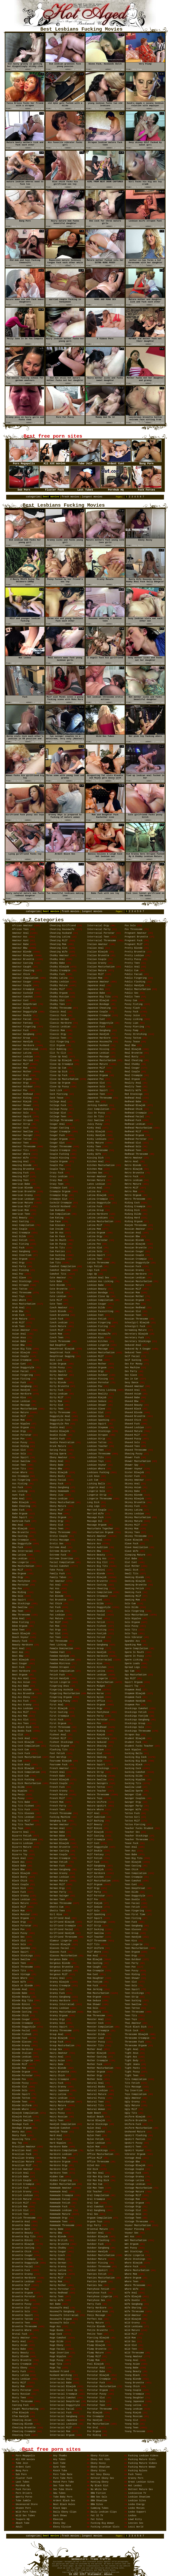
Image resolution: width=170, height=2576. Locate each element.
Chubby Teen (57, 1004)
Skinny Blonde (133, 1495)
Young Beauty (133, 2371)
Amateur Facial (21, 1019)
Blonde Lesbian (21, 2056)
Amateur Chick (21, 974)
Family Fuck (57, 1573)
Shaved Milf (132, 1435)
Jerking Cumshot (97, 1105)
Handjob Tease (58, 2131)
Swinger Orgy (133, 1802)
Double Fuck (57, 1438)
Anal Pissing (20, 1270)
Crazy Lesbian (58, 1176)
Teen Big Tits (133, 1858)
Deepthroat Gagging (62, 1356)
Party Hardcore (96, 2307)
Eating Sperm (58, 1453)
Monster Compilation (100, 2027)
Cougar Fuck (57, 1135)
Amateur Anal (20, 933)
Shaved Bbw (131, 1401)
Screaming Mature (136, 1330)
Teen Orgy (131, 1955)
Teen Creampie (133, 1877)
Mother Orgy (94, 2075)
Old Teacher (94, 2191)
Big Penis (18, 1794)
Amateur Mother (21, 1071)
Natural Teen (95, 2101)
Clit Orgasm (57, 1045)
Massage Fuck (95, 1517)
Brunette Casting (23, 2248)
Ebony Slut (56, 1525)
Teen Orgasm (132, 1952)
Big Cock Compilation (26, 1746)
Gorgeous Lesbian (61, 1970)
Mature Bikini (96, 1570)
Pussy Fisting (133, 1004)
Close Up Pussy (59, 1086)
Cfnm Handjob (20, 2416)
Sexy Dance (131, 1382)
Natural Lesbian (97, 2090)
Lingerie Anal (96, 1487)
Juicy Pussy (94, 1124)
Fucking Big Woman (102, 2523)
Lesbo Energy (136, 2504)
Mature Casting (96, 1585)
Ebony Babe (56, 1465)
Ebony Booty (57, 1476)
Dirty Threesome (60, 1412)
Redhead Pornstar (136, 1139)
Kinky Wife (94, 1154)
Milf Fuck (93, 1862)
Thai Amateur (133, 2023)
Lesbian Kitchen (97, 1341)
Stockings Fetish (136, 1712)
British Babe (20, 2176)
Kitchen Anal (95, 1161)
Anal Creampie (21, 1232)
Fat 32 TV (97, 2515)
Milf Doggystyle (97, 1847)
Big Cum (17, 1761)
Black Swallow (21, 1959)
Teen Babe (131, 1854)
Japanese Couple (97, 1011)
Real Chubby (132, 1064)
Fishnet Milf (58, 1738)
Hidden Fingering (61, 2180)
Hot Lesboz (135, 2485)
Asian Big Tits (21, 1349)
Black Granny (20, 1895)
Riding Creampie (135, 1206)
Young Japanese (134, 2401)
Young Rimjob (133, 2412)
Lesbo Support (137, 2512)
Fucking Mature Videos (142, 2463)
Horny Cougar (58, 2251)
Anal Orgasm (19, 1259)
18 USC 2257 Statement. (86, 2574)
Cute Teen (56, 1304)
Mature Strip (95, 1772)
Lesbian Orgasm (96, 1367)
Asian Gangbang (21, 1386)
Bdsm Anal (18, 1618)
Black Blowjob (21, 1873)
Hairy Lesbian (58, 2098)
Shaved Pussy (133, 1438)
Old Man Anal (95, 2173)
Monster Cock (95, 2023)
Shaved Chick (133, 1420)
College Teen (58, 1116)
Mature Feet (94, 1618)
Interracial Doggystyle (65, 2405)
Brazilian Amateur (24, 2146)
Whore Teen (131, 2281)
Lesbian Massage (97, 1349)
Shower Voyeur (133, 1468)
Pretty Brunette (135, 951)
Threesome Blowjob (136, 2034)
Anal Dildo (19, 1236)
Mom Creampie (95, 1970)
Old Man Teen (95, 2188)
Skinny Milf (132, 1525)
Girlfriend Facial (61, 1929)
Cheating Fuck (21, 2435)
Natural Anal (95, 2083)
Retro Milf (131, 1187)
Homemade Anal (58, 2191)
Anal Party (19, 1266)
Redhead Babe (133, 1101)
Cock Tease (56, 1098)
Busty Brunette (21, 2360)
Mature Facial (96, 1614)
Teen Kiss (131, 1940)
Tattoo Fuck (132, 1813)
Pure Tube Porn (62, 2478)
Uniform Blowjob (135, 2116)
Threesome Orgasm (136, 2045)
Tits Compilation (136, 2079)
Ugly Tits (131, 2113)
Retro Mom (131, 1191)
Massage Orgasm (96, 1525)
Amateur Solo (20, 1113)
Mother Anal (94, 2049)
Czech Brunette (59, 1315)
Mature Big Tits (97, 1566)
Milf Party (94, 1892)
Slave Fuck (131, 1543)
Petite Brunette (97, 2330)
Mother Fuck (94, 2064)
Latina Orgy (94, 1236)
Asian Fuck (19, 1382)
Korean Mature (96, 1180)
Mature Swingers (97, 1783)
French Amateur (59, 1768)
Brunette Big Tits (24, 2236)
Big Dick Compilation (26, 1772)
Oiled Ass (93, 2165)
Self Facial (132, 1356)
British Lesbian (22, 2195)
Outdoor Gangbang (98, 2248)
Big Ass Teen (20, 1723)
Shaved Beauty (133, 1405)
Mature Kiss (94, 1663)
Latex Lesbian (96, 1184)
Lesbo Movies (136, 2508)
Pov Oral (92, 2427)
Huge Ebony (56, 2345)
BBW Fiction (98, 2493)
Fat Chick (56, 1603)
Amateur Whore (21, 1154)
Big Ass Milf (20, 1712)
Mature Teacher (96, 1791)
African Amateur (22, 925)
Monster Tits (95, 2045)
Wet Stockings (133, 2251)
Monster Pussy (96, 2042)
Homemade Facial (60, 2199)
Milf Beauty (94, 1824)
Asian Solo (19, 1453)
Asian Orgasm (20, 1427)
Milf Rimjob (94, 1903)
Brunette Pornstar (24, 2296)
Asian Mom (18, 1420)
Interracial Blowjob (63, 2386)
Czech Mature (58, 1326)
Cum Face (55, 1221)
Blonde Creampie (22, 2023)
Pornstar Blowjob (98, 2375)
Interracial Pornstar (101, 933)
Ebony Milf (56, 1510)
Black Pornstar (21, 1925)
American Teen (21, 1214)
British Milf (20, 2203)
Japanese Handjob (98, 1034)
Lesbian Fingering (99, 1322)
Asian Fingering (22, 1375)
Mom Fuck (92, 1985)
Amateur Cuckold (22, 993)
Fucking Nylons (137, 2470)
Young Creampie (134, 2394)
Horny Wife (56, 2300)
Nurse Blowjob (96, 2120)
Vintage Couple (134, 2169)
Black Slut (19, 1940)
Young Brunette (134, 2382)
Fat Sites (97, 2519)
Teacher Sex (132, 1832)
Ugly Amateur (133, 2098)
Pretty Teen (132, 963)
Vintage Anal (133, 2158)
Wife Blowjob (133, 2296)
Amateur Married (22, 1060)
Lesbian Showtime (139, 2497)
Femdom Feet (57, 1652)
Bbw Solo (17, 1596)
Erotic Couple (58, 1536)
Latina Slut (94, 1247)
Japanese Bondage (98, 1004)
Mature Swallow (96, 1779)
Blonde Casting (21, 2012)
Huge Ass (55, 2326)
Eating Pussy (58, 1450)
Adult (19, 2527)
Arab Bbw (17, 1311)
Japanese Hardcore (99, 1038)
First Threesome (60, 1727)
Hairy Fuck (56, 2083)
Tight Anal (131, 2049)
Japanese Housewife (99, 1041)
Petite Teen (94, 2334)
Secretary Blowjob (136, 1334)
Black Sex (18, 1937)
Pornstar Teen (96, 2405)
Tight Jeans (132, 2064)
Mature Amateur (96, 1536)
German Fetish (58, 1862)
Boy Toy (17, 2143)
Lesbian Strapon (97, 1435)
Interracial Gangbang (63, 2416)
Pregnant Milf (133, 944)
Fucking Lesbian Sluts (105, 2527)
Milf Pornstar (96, 1895)
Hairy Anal (56, 2056)
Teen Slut (131, 1982)
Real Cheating (133, 1060)
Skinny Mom (131, 1528)
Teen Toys (131, 2019)
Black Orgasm (20, 1918)
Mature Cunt (94, 1599)
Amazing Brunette (23, 1169)
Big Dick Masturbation (26, 1783)
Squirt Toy (131, 1686)
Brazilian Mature (23, 2161)
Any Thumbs (60, 2455)
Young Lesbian (133, 2409)
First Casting (58, 1712)
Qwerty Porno (24, 2497)
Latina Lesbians (97, 1217)
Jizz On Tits (95, 1116)
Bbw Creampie (20, 1540)
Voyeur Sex (131, 2233)
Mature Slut (94, 1753)
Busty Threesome (22, 2401)
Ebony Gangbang (59, 1487)
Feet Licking (58, 1644)
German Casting (59, 1850)
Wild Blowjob (133, 2319)
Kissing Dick (95, 1157)
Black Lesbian (21, 1899)
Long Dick (93, 1502)
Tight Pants (132, 2068)
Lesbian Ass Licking (100, 1281)
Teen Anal (131, 1847)
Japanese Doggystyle (100, 1023)
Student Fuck (133, 1742)
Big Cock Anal (21, 1738)
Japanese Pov (95, 1079)
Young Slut (131, 2420)
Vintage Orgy (133, 2206)
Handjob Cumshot (60, 2128)
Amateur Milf (20, 1064)
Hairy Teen (56, 2120)
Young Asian (132, 2364)
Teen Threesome (134, 2012)
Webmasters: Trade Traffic (91, 2559)
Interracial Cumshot (63, 2397)
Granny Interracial (62, 2004)
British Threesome (24, 2218)
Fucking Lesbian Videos (143, 2455)
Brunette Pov (20, 2300)
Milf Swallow (95, 1933)
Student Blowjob (135, 1738)
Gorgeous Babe (58, 1959)
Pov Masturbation (98, 2424)
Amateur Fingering (24, 1026)
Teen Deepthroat (135, 1888)
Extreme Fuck (58, 1555)
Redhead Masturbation (138, 1128)
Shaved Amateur (134, 1386)
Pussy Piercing (134, 1026)
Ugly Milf (131, 2109)
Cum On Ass (56, 1232)
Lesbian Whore (96, 1468)
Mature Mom (94, 1689)
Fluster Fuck (55, 488)
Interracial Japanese (63, 2420)
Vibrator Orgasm (135, 2154)
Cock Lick (56, 1090)
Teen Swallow (133, 2004)
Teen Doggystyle (135, 1895)
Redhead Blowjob (135, 1105)
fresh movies (70, 496)
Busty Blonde (20, 2356)
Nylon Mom (93, 2146)
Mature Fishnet (96, 1626)
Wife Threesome (134, 2311)
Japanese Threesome (99, 1098)
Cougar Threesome (61, 1146)
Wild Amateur (133, 2315)
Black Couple (20, 1884)
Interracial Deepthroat (65, 2401)
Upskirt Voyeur (134, 2150)
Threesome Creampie (137, 2038)
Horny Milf (56, 2277)
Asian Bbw (18, 1345)
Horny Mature (58, 2274)
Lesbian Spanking (98, 1420)
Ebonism (58, 2519)
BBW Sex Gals (99, 2497)
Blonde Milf (19, 2064)
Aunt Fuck (18, 1495)
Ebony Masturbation (62, 1502)
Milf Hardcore (96, 1873)
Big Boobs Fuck (21, 1731)
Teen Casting (133, 1865)
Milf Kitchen (95, 1877)
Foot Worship (58, 1757)
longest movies (92, 496)
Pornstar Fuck (96, 2382)
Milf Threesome (96, 1940)
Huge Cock (56, 2334)
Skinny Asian (133, 1487)
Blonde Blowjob (21, 2008)
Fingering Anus (59, 1686)
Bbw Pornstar (20, 1585)
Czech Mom (56, 1334)
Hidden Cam (56, 2176)
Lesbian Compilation (100, 1300)
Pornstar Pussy (96, 2394)
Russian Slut (133, 1311)
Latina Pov (94, 1244)
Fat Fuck (55, 1607)
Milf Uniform (95, 1948)
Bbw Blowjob (19, 1528)
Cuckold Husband (60, 1206)
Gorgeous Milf (58, 1974)
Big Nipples (19, 1791)
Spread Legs (132, 1667)
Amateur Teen (20, 1143)
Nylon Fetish (95, 2139)
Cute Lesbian (58, 1296)
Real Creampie (133, 1075)
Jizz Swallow (95, 1120)
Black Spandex (21, 1948)
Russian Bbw (132, 1236)
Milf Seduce (94, 1907)
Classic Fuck (58, 1015)
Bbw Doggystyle (21, 1543)
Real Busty (131, 1056)
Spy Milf (130, 1678)
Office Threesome (98, 2161)
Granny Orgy (57, 2019)
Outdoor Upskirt (97, 2270)
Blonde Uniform (21, 2105)
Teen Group (131, 1933)
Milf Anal (93, 1813)
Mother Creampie (97, 2060)
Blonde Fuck (19, 2038)
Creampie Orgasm (60, 1191)
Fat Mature (56, 1618)
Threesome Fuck (134, 2042)
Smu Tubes (59, 2493)
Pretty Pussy (133, 959)
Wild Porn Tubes (26, 2512)
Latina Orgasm (96, 1232)
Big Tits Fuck (21, 1809)
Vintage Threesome (136, 2221)
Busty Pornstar (21, 2390)
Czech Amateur (58, 1307)
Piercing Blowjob (98, 2337)
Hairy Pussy (57, 2113)
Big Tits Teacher (23, 1824)
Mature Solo (94, 1761)
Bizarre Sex (19, 1850)
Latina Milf (94, 1225)
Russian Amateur (135, 1229)
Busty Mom (18, 2386)
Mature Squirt (96, 1764)
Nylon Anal (94, 2128)
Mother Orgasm (96, 2071)
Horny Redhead (58, 2292)
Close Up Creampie (61, 1064)
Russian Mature (134, 1285)
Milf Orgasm (94, 1884)
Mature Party (95, 1716)
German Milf (57, 1884)
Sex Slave (131, 1375)
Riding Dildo (133, 1214)
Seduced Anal (133, 1345)
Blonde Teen (19, 2101)
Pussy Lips (131, 1023)
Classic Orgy (58, 1034)
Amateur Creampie (23, 989)
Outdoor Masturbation (101, 2255)
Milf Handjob (95, 1869)
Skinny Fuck (132, 1506)
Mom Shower (94, 2004)
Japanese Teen (96, 1094)
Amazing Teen (20, 1180)
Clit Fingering (59, 1041)
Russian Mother (134, 1296)
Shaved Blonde (133, 1412)
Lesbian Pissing (97, 1378)
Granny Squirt (58, 2027)
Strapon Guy (132, 1734)
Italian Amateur (97, 944)
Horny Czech (57, 2255)
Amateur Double (21, 1015)
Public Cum (131, 970)
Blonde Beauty (21, 1997)
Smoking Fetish (134, 1588)
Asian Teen (19, 1465)
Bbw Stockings (21, 1603)
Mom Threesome (96, 2015)
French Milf (57, 1798)
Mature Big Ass (96, 1558)
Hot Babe (55, 2304)
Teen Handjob (133, 1937)
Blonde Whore (20, 2109)
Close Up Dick (58, 1071)
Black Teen (19, 1963)
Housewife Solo (59, 2322)
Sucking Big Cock (136, 1757)
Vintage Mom (132, 2199)
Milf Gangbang (96, 1865)
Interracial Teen (98, 936)
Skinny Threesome (136, 1536)
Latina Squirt (96, 1255)
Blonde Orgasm (21, 2071)
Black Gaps (60, 2508)
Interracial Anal (61, 2379)
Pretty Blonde (133, 948)
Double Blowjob (59, 1431)
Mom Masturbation (98, 1993)
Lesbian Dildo (96, 1307)
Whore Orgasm (133, 2277)
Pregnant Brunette (136, 936)
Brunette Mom (20, 2289)
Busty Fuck (19, 2371)
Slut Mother (132, 1566)
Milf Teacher (95, 1937)
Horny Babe (56, 2229)
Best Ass (17, 1652)
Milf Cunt (93, 1843)
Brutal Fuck (19, 2334)
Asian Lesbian (21, 1401)
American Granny (22, 1195)
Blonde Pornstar (22, 2075)
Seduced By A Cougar (138, 1349)
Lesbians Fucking (98, 1472)
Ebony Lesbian (58, 1498)
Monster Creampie (98, 2030)
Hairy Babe (56, 2064)
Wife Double (132, 2300)
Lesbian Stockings (99, 1431)
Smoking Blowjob (135, 1581)
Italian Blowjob (97, 951)
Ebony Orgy (56, 1521)
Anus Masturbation (24, 1304)
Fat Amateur (57, 1581)
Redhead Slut (133, 1143)
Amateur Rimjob (21, 1101)
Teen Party (131, 1963)
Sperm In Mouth (134, 1652)
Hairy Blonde (58, 2068)
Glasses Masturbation (63, 1955)
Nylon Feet (94, 2135)
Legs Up (92, 1274)
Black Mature (20, 1903)
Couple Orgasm (58, 1161)
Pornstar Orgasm (97, 2390)
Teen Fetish (132, 1907)
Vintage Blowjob (135, 2165)
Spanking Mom (133, 1644)
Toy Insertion (133, 2090)
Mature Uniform (96, 1802)
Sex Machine (132, 1367)
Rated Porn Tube (63, 2482)
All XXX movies (55, 462)
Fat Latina (56, 1611)
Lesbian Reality (97, 1393)
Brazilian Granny (23, 2158)
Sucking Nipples (135, 1779)
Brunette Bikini (22, 2240)
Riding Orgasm (133, 1221)
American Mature (22, 1202)
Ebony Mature (58, 1506)
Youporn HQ (22, 2519)
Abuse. (109, 2574)
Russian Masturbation (138, 1281)
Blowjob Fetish (21, 2116)
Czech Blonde (58, 1311)
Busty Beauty (20, 2352)
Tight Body (131, 2060)
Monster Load (95, 2038)
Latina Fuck (94, 1206)
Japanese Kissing (98, 1049)
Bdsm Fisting (20, 1622)
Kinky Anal (94, 1128)
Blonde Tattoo (21, 2098)
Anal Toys (18, 1296)
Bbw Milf (17, 1570)
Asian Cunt (19, 1364)
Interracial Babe (61, 2382)
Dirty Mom (56, 1401)
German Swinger (59, 1895)
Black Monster (21, 1914)
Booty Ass (18, 2131)
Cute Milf (56, 1300)
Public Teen (132, 996)
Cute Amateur (58, 1277)
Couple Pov (56, 1165)
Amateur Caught (21, 966)
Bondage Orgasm (21, 2128)
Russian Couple (134, 1255)
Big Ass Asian (21, 1682)
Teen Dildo (131, 1892)
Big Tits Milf (21, 1821)
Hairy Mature (58, 2105)
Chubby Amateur (59, 955)
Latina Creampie (97, 1199)
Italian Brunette (98, 955)
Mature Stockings (98, 1768)
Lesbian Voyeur (96, 1465)
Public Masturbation (138, 989)
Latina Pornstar (97, 1240)
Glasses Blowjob (60, 1944)
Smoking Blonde (134, 1577)
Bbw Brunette (20, 1532)
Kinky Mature (95, 1143)
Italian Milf (95, 974)
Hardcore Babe (58, 2146)
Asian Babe (19, 1341)
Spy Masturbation (136, 1674)
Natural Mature (96, 2094)
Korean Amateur (96, 1176)
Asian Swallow (21, 1461)
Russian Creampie (136, 1259)
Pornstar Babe (96, 2371)
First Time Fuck (60, 1731)
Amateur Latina (21, 1053)
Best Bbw (17, 1656)
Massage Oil (94, 1521)
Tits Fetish (132, 2083)
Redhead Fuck (133, 1120)
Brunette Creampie (24, 2259)
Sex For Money (133, 1364)
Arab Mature (19, 1319)
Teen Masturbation (136, 1948)
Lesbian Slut (95, 1412)
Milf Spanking (96, 1914)
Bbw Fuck (17, 1547)
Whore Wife (131, 2289)
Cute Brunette (58, 1289)
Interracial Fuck (61, 2412)
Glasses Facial (59, 1948)
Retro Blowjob (133, 1169)
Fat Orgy (55, 1629)
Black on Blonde (22, 1985)
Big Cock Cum (20, 1749)
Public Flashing (135, 981)
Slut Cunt (131, 1562)
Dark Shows (60, 2515)
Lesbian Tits (95, 1457)
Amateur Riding (21, 1098)
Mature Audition (97, 1547)
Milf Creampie (96, 1839)
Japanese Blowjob (98, 1000)
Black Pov (18, 1929)
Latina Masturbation (100, 1221)
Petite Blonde (96, 2326)
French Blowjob (59, 1779)
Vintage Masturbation (138, 2188)
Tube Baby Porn (62, 2497)
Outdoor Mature (96, 2259)
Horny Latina (58, 2270)
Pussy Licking (133, 1019)
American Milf (21, 1206)
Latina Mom (94, 1229)
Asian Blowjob (21, 1352)
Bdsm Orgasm (19, 1626)
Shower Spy (131, 1465)
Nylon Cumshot (96, 2131)
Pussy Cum (131, 1000)
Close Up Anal (58, 1056)
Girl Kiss (56, 1914)
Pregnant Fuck (133, 940)
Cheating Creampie (24, 2431)
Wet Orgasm (131, 2244)
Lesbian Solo (95, 1416)
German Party (58, 1892)
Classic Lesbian (60, 1026)
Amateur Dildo (21, 1008)
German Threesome (61, 1903)
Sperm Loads (132, 1663)
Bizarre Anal (20, 1832)
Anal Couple (19, 1229)
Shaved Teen (132, 1446)
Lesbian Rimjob (96, 1397)
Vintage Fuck (133, 2173)
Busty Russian (21, 2394)
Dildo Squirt (58, 1371)
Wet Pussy (131, 2248)
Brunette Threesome (24, 2326)
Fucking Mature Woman (141, 2467)
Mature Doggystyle (99, 1607)
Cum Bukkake (57, 1210)
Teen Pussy (131, 1970)
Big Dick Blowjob (23, 1768)
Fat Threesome (58, 1641)
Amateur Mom (19, 1068)
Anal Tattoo (19, 1289)
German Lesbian (59, 1877)
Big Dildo (18, 1787)
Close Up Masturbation (64, 1079)
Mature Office (96, 1701)
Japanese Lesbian (98, 1053)
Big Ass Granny (21, 1704)
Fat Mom (54, 1626)
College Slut (58, 1113)
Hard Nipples (58, 2143)
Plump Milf (94, 2356)
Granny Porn (135, 2478)
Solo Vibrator (133, 1637)
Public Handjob (134, 985)
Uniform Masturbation (138, 2128)
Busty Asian (19, 2345)
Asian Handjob (21, 1390)
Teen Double (132, 1899)
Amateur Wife (20, 1157)
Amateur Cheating (23, 970)
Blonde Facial (21, 2030)
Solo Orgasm (132, 1622)
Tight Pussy (132, 2071)
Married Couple (96, 1510)
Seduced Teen (133, 1352)
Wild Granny (132, 2322)
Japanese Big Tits (99, 996)
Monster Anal (95, 2019)
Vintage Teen (133, 2218)
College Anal (58, 1101)
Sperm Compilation (136, 1648)
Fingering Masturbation (65, 1693)
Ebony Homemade (59, 1491)
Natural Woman (96, 2109)
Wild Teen (131, 2349)
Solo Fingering (134, 1611)
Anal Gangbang (21, 1251)
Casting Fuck (20, 2405)
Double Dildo (58, 1435)
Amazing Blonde (21, 1165)
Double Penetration (62, 1442)
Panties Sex (94, 2285)
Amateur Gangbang (23, 1034)
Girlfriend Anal (60, 1918)
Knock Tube (60, 2470)
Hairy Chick (57, 2075)
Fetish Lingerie (60, 1682)
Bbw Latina (19, 1555)
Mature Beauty (96, 1555)
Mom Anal (92, 1955)
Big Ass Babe (20, 1686)
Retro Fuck (131, 1176)
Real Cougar (132, 1068)
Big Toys (17, 1828)
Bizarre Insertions (24, 1839)
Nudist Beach (95, 2116)
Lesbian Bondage (97, 1292)
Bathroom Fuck (21, 1521)
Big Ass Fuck (20, 1701)
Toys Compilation (136, 2094)
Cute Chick (56, 1292)
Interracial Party (99, 929)
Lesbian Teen (95, 1450)
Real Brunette (133, 1053)
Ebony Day (59, 2523)
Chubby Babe (57, 963)
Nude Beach (94, 2113)
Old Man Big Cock (98, 2176)
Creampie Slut (58, 1199)
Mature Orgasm (96, 1704)
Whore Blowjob (133, 2263)
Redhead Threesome (136, 1154)
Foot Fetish (57, 1753)
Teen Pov (130, 1967)
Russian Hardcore (136, 1274)
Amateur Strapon (22, 1120)
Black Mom (18, 1910)
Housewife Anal (59, 2307)
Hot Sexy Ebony (100, 2474)
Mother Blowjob (96, 2053)
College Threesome (61, 1120)
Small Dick (131, 1570)
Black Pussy (19, 1933)
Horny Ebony (57, 2259)
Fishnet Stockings (61, 1742)
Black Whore (19, 1978)
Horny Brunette (59, 2244)
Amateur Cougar (21, 981)
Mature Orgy (94, 1708)
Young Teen (131, 2427)
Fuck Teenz (135, 2474)
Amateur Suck (20, 1128)
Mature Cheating (97, 1588)
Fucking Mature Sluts (141, 2459)
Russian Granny (134, 1270)
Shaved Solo (132, 1442)
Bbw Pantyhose (21, 1581)
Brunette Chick (21, 2251)
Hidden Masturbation (63, 2184)
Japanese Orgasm (97, 1075)
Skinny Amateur (134, 1480)
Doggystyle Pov (59, 1423)
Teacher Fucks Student (139, 1828)
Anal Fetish (19, 1240)
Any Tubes (59, 2459)
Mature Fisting (96, 1629)
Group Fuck (56, 2042)
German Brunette (60, 1847)
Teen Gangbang (133, 1925)
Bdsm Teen (18, 1629)
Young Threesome (135, 2431)
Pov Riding (94, 2435)
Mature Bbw (94, 1551)
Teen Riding (132, 1974)
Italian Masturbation (101, 966)
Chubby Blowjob (59, 966)
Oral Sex (92, 2214)
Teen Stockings (134, 1993)
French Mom (56, 1802)
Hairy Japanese (59, 2090)
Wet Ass (129, 2236)
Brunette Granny (22, 2274)
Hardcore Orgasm (60, 2161)
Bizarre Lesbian (22, 1843)
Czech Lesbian (58, 1322)
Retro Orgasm (133, 1195)
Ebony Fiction (99, 2455)
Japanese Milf (96, 1068)
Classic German (59, 1019)
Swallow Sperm (133, 1791)
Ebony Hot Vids (100, 2459)
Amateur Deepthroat (24, 1004)
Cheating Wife (58, 951)
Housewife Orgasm (61, 2319)
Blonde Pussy (20, 2083)
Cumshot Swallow (60, 1270)
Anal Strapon (20, 1285)
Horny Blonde (58, 2236)
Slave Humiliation (136, 1547)
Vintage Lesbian (135, 2184)
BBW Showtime (99, 2500)
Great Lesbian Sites (141, 2482)
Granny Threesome (61, 2030)
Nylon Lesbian (96, 2143)
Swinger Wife (133, 1809)
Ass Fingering (21, 1480)
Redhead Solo (133, 1146)
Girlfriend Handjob (62, 1933)
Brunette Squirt (22, 2315)
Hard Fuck (56, 2139)
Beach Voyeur (20, 1637)
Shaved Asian (133, 1393)
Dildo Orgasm (58, 1364)
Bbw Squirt (19, 1599)
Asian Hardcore (21, 1393)
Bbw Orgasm (19, 1573)
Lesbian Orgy (95, 1371)
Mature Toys (94, 1798)
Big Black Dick (21, 1727)
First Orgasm (58, 1723)
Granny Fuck (57, 1993)
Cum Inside (56, 1229)
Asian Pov (18, 1438)
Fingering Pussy (60, 1701)
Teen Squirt (132, 1989)
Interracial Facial (62, 2409)
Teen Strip (131, 1997)
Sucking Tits (133, 1783)
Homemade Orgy (58, 2218)
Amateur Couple (21, 985)
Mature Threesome (98, 1794)
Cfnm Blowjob (20, 2412)
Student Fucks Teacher (139, 1746)
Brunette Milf (21, 2285)
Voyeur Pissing (134, 2229)
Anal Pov (17, 1274)
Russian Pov (132, 1304)
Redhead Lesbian (135, 1124)
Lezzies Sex (135, 2523)
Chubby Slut (57, 1000)
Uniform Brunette (136, 2120)
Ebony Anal (56, 1461)
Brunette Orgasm (22, 2292)
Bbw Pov (17, 1588)
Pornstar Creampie (99, 2379)
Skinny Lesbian (134, 1513)
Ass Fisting (19, 1483)
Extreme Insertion (61, 1558)
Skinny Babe (132, 1491)
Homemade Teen (58, 2221)
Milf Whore (94, 1952)
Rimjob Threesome (136, 1225)
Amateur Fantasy (22, 1023)
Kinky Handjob (96, 1135)
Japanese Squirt (97, 1090)
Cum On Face (57, 1236)
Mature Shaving (96, 1746)
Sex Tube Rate (62, 2485)
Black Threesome (22, 1967)
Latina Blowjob (96, 1195)
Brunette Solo (21, 2311)
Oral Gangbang (96, 2210)
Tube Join (85, 462)
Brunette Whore (21, 2330)
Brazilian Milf (21, 2165)
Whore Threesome (135, 2285)
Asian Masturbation (24, 1408)
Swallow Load (133, 1787)
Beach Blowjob (21, 1633)
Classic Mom (57, 1030)
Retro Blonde (133, 1165)
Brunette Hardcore (24, 2277)
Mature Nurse (95, 1693)
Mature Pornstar (97, 1719)
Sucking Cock (133, 1768)
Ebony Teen (56, 1528)
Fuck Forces (147, 488)
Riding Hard (132, 1217)
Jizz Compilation (98, 1109)
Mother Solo (94, 2079)
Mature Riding (96, 1731)
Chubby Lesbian (59, 981)
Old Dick (92, 2169)
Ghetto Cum (56, 1907)
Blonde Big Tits (22, 2000)
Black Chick (19, 1880)
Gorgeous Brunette (61, 1967)
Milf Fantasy (95, 1854)
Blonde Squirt (21, 2094)
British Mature (21, 2199)
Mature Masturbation (100, 1682)
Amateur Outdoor (22, 1086)
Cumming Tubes (99, 2508)
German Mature (58, 1880)
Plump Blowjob (96, 2345)
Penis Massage (96, 2315)
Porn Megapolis (24, 462)
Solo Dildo (131, 1607)
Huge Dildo (56, 2341)
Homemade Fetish (60, 2203)
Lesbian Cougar (96, 1304)
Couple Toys (57, 1169)
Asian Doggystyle (23, 1367)
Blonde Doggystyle (24, 2027)
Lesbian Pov (94, 1386)
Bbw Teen (17, 1611)
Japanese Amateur (98, 981)
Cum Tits (55, 1262)
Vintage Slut (133, 2210)
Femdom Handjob (59, 1656)
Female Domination (61, 1648)
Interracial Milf (61, 2427)
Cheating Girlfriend (63, 925)
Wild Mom (130, 2337)
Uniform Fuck (133, 2124)
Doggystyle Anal (60, 1416)
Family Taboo (58, 1577)
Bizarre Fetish (21, 1835)
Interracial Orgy (98, 925)
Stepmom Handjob (135, 1701)
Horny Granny (58, 2266)
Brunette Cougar (22, 2255)
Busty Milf (19, 2382)
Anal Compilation (23, 1225)
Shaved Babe (132, 1397)
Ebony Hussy (98, 2463)
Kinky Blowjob (96, 1131)
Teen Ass (130, 1850)
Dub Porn (24, 488)
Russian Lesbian (135, 1277)
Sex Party (131, 1371)
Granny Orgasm (58, 2015)
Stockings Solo (134, 1727)
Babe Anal (18, 1498)
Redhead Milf (133, 1131)
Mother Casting (96, 2056)
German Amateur (59, 1824)
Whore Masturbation (137, 2270)
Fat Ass (54, 1588)
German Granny (58, 1873)
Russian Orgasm (134, 1300)
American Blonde (22, 1187)
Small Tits (131, 1573)
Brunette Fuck (21, 2270)
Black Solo (19, 1944)
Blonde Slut (19, 2086)
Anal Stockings (21, 1281)
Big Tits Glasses (23, 1813)
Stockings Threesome (138, 1731)
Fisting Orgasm (59, 1746)
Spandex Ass (132, 1641)
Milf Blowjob (95, 1832)
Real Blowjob (133, 1049)
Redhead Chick (133, 1109)
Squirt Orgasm (133, 1682)
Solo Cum (130, 1603)
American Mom (20, 1210)
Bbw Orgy (17, 1577)
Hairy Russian (58, 2116)
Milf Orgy (93, 1888)
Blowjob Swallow (22, 2120)
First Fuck (56, 1719)
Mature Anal (94, 1540)
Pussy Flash (132, 1008)
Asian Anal (19, 1334)
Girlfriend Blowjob (62, 1922)
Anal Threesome (21, 1292)
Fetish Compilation (62, 1671)
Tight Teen (131, 2075)
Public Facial (133, 974)
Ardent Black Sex (64, 2500)
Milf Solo (93, 1910)
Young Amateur (133, 2356)
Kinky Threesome (97, 1150)
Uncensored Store (26, 2504)
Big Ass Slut (20, 1719)
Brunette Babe (21, 2225)
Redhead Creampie (136, 1113)
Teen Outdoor (133, 1959)
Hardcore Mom (58, 2158)
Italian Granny (96, 963)
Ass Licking (19, 1491)
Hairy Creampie (59, 2079)
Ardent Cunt (116, 462)
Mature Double (96, 1611)
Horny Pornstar (59, 2289)
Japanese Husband (98, 1045)
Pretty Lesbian (134, 955)
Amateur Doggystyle (24, 1011)
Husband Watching (61, 2375)
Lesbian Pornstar (98, 1382)
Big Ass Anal (20, 1678)
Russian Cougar (134, 1251)
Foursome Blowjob (61, 1761)
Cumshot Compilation (63, 1266)
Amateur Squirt (21, 1116)
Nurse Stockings (97, 2124)
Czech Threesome (60, 1341)
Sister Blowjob (134, 1472)
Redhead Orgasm (134, 1135)
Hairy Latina (58, 2094)
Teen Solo (131, 1985)
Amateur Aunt (20, 940)
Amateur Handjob (22, 1041)
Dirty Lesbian (58, 1393)
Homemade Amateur (61, 2188)
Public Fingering (136, 978)
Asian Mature (20, 1412)
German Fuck (57, 1865)
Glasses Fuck (58, 1952)
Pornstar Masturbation (101, 2386)
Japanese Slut (96, 1083)
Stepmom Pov (132, 1704)
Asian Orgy (19, 1431)
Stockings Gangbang (137, 1719)
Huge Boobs (56, 2330)
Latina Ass (94, 1191)
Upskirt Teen (133, 2146)
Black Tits (19, 1970)
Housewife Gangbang (62, 2311)
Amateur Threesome (24, 1146)
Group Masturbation (62, 2045)
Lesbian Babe (95, 1285)
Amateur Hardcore (23, 1045)
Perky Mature (95, 2322)
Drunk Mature (58, 1446)
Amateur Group (21, 1038)
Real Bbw (130, 1045)
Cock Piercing (58, 1094)
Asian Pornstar (21, 1435)
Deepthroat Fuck (60, 1352)
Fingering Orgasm (61, 1697)
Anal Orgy (18, 1262)
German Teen (57, 1899)
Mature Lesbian (96, 1674)
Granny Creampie (60, 1985)
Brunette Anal (21, 2221)
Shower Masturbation (138, 1461)
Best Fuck (18, 1667)
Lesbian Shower (96, 1405)
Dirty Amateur (58, 1375)
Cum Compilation (60, 1214)
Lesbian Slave (96, 1408)
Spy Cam (129, 1671)
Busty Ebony (19, 2367)
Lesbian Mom (94, 1360)
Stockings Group (135, 1723)
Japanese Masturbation (101, 1060)
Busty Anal (19, 2341)
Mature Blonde (96, 1573)
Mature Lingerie (97, 1678)
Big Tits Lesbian (23, 1817)
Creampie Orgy (58, 1195)
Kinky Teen (94, 1146)
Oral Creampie (96, 2199)
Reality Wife (133, 1090)
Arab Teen (18, 1326)
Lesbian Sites (137, 2500)
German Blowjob (59, 1843)
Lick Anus (93, 1476)
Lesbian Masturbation (101, 1352)
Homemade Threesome (62, 2225)
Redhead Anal (133, 1098)
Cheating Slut (58, 948)
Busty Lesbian (21, 2379)
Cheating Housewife (62, 929)
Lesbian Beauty (96, 1289)
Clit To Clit (58, 1053)
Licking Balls (96, 1483)
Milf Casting (95, 1835)
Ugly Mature (132, 2105)
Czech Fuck (56, 1319)
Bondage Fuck (20, 2124)
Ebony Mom (56, 1513)
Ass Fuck (17, 1487)
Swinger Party (133, 1806)
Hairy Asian (57, 2060)
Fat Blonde (56, 1596)
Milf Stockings (96, 1922)
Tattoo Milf (132, 1821)
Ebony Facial (58, 1480)
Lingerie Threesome (99, 1498)
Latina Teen (94, 1259)
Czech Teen (56, 1337)
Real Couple (132, 1071)
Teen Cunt (131, 1884)
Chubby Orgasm (58, 993)
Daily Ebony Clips (64, 2512)
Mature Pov (94, 1723)
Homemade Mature (60, 2214)
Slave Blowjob (133, 1540)
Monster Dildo (96, 2034)
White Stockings (135, 2259)
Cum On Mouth (58, 1240)
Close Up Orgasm (60, 1083)
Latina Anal (94, 1187)
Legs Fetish (94, 1266)
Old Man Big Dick (98, 2180)
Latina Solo (94, 1251)
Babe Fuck (18, 1510)
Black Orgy (19, 1922)
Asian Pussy (19, 1442)
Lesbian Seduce (96, 1401)
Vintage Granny (134, 2176)
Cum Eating (56, 1217)
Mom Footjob (94, 1982)
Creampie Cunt (58, 1187)
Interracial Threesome (101, 940)
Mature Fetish (96, 1622)
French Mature (58, 1794)
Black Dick (19, 1888)
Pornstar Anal (96, 2367)
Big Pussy (18, 1798)
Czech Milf (56, 1330)
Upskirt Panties (135, 2139)
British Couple (21, 2180)
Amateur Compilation (25, 978)
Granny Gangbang (60, 1997)
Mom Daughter (95, 1978)
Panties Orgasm (96, 2281)
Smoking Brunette (136, 1585)
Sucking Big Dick (136, 1761)
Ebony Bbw (56, 1468)
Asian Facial (20, 1371)
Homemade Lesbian (61, 2210)
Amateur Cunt (20, 1000)
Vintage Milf (133, 2195)
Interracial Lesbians (63, 2424)
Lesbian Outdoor (97, 1375)
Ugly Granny (132, 2101)
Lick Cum (92, 1480)
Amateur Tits (20, 1150)
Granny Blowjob (59, 1982)
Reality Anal (133, 1083)
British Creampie (23, 2184)
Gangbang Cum (58, 1821)
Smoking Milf (133, 1596)
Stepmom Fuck (133, 1697)
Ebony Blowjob (58, 1472)
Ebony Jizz (56, 1495)
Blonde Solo (19, 2090)
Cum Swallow (57, 1259)
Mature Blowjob (96, 1577)
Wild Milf (131, 2334)
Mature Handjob (96, 1652)
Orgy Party (94, 2225)
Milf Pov (92, 1899)
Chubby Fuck (57, 974)
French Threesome (61, 1813)
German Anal (57, 1828)
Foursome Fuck (58, 1764)
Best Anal (18, 1648)
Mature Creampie (97, 1596)
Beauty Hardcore (22, 1644)
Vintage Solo (133, 2214)
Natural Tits (95, 2105)
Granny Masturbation (63, 2012)
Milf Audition (96, 1817)
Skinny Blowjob (134, 1498)
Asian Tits (19, 1468)
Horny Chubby (58, 2248)
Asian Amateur (21, 1330)
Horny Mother (58, 2285)
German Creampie (60, 1858)
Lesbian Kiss (95, 1337)
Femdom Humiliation (62, 1659)
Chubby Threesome (61, 1008)
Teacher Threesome (136, 1839)
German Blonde (58, 1839)
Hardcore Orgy (58, 2165)
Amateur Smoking (22, 1109)
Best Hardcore (21, 1671)
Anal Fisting (20, 1244)
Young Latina (133, 2405)
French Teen (57, 1809)
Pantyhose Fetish (98, 2289)
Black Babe (19, 1865)
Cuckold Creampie (61, 1202)
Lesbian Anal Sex (98, 1277)
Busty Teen (19, 2397)
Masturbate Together (100, 1528)
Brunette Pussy (21, 2304)
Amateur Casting (22, 963)
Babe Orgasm (19, 1513)
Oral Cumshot (95, 2206)
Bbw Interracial (22, 1551)
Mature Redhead (96, 1727)
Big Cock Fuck (21, 1753)
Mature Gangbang (97, 1644)
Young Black (132, 2375)
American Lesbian (23, 1199)
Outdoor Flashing (98, 2240)
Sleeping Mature (135, 1555)
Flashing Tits (58, 1749)
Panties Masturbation (101, 2277)
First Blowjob (58, 1708)
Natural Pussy (96, 2098)
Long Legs (93, 1506)
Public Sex (131, 993)
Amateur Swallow (22, 1131)
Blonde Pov (19, 2079)
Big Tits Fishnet (23, 1806)
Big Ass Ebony (21, 1697)
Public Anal (132, 966)
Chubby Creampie (60, 970)
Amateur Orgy (20, 1083)
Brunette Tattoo (22, 2319)
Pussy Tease (132, 1041)
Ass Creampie (20, 1476)
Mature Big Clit (97, 1562)
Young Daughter (134, 2397)
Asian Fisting (21, 1378)
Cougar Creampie (60, 1131)
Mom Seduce (94, 2000)
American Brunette (24, 1191)
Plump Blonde (95, 2341)
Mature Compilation (99, 1592)
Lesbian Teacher (97, 1446)
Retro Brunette (134, 1172)
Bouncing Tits (21, 2139)
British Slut (20, 2210)
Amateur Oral (20, 1075)
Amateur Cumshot (22, 996)
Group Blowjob (58, 2038)
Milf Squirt (94, 1918)
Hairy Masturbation (62, 2101)
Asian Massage (21, 1405)
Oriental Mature (97, 2229)
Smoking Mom (132, 1599)
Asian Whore (19, 1472)
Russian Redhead (135, 1307)
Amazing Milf (20, 1176)
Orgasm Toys (94, 2221)
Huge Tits (56, 2364)
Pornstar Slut (96, 2397)
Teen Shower (132, 1978)
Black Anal (19, 1858)
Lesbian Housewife (99, 1334)
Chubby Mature (58, 985)
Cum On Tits (57, 1247)
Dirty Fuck (56, 1390)
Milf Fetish (94, 1858)
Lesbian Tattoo (96, 1442)
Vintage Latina (134, 2180)
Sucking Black (133, 1764)
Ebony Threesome (60, 1532)
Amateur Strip (21, 1124)
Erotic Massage (59, 1540)
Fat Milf (55, 1622)
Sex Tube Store (62, 2489)
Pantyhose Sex (96, 2300)
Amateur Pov (19, 1090)
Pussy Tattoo (133, 1038)
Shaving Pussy (133, 1453)
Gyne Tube (59, 2467)
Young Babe (131, 2367)
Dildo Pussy (57, 1367)
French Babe (57, 1776)
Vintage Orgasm (134, 2203)
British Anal (20, 2173)
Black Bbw (18, 1869)
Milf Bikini (94, 1828)
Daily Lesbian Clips (104, 2512)
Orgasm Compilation (99, 2218)
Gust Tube (59, 2463)
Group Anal (56, 2034)
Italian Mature (96, 970)
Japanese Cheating (99, 1008)
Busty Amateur (21, 2337)
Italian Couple (96, 959)
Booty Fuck (19, 2135)
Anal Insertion (21, 1255)
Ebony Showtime (100, 2467)
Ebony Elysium (62, 2527)
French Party (58, 1806)
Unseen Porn (23, 2508)
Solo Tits (131, 1629)
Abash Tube (22, 2523)
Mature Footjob (96, 1633)
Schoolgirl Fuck (135, 1326)
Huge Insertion (59, 2352)
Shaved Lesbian (134, 1427)
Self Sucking (133, 1360)
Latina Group (95, 1210)
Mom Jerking (94, 1989)
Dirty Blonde (58, 1382)
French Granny (58, 1791)
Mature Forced (96, 1637)
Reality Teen (133, 1086)
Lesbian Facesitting (100, 1311)
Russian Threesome (136, 1319)
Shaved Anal (132, 1390)
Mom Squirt (94, 2012)
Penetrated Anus (97, 2311)
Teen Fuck (131, 1922)
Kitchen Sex (94, 1172)
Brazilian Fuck (21, 2154)
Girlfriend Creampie (63, 1925)
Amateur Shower (21, 1105)
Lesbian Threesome (99, 1453)
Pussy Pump (131, 1030)
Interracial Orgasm (62, 2435)
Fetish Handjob (59, 1678)
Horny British (58, 2240)
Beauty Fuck (19, 1641)
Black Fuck (19, 1892)
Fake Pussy (56, 1570)
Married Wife (95, 1513)
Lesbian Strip (96, 1438)
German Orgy (57, 1888)
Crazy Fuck (56, 1172)
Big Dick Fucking (23, 1779)
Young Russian (133, 2416)
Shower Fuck (132, 1457)
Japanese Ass (95, 989)
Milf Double (94, 1850)
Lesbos (132, 2515)
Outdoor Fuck (95, 2244)
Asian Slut (19, 1450)
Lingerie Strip (96, 1495)
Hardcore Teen (58, 2173)
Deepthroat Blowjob (62, 1349)
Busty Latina (20, 2375)
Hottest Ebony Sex (102, 2478)
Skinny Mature (133, 1521)
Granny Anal (57, 1978)
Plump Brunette (96, 2349)
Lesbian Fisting (97, 1326)
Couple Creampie (60, 1150)
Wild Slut (131, 2345)
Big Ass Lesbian (22, 1708)
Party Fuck (94, 2304)
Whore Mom (131, 2274)
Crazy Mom (56, 1180)
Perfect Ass (94, 2319)
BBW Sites (97, 2504)
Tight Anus (131, 2053)
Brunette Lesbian (23, 2281)
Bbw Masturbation (23, 1566)
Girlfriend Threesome (63, 1937)
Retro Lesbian (133, 1180)
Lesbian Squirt (96, 1423)
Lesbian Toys (95, 1461)
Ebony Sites (98, 2470)
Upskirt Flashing (136, 2135)
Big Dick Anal (21, 1764)
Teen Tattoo (132, 2008)
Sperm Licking (133, 1659)
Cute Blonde (57, 1285)
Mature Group (95, 1648)
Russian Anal (133, 1232)
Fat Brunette (58, 1599)
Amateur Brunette (23, 959)
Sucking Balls (133, 1753)
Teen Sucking (133, 2000)
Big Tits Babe (21, 1802)
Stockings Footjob (136, 1716)
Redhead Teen (133, 1150)
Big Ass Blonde (21, 1689)
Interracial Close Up (63, 2390)
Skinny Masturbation (138, 1517)
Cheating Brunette (24, 2427)
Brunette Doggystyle (25, 2263)
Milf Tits (93, 1944)
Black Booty (19, 1877)
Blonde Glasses (21, 2042)
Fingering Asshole (61, 1689)
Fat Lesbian (57, 1614)
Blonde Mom (19, 2068)
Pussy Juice (132, 1015)
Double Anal (57, 1427)
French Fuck (57, 1787)
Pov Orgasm (94, 2431)
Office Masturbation (100, 2154)
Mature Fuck (94, 1641)
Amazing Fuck (20, 1172)
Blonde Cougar (21, 2019)
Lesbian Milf (95, 1356)
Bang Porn (147, 462)
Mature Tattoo (96, 1787)
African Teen (20, 929)
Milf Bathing (95, 1821)
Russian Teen (133, 1315)
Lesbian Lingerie (98, 1345)
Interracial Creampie (63, 2394)
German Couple (58, 1854)
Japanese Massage (98, 1056)
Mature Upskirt (96, 1806)
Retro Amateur (133, 1157)
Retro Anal (131, 1161)
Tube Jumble (23, 2500)
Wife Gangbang (133, 2304)
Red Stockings (133, 1094)
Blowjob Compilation (25, 2113)
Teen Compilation (136, 1873)
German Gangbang (60, 1869)
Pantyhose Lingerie (99, 2296)
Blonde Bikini (21, 2004)
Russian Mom (132, 1292)
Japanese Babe (96, 993)
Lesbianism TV (137, 2493)
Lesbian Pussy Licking (101, 1390)
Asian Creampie (21, 1360)
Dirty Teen (56, 1408)
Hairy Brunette (59, 2071)
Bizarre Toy (19, 1854)
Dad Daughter (58, 1345)
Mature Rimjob (96, 1734)
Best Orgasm (19, 1674)
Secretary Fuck (134, 1337)
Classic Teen (58, 1038)
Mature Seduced (96, 1742)
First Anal (56, 1704)
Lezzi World (135, 2527)
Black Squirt (20, 1952)
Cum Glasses (57, 1225)
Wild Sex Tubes (25, 2515)
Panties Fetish (96, 2274)
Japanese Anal (96, 985)
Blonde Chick (20, 2015)
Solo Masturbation (136, 1614)
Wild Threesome (134, 2352)
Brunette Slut (21, 2307)
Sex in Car (131, 1378)
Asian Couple (20, 1356)
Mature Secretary (98, 1738)
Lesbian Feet (95, 1315)
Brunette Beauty (22, 2233)
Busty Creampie (21, 2364)
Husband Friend (59, 2371)
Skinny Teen (132, 1532)
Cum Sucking (57, 1255)
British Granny (21, 2191)
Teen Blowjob (133, 1862)
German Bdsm (57, 1835)
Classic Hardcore (61, 1023)
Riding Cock (132, 1202)
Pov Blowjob (94, 2412)
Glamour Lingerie (61, 1940)
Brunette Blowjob (23, 2244)
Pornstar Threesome (99, 2409)
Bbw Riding (19, 1592)
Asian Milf (19, 1416)
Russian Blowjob (135, 1244)
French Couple (58, 1783)
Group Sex (56, 2049)
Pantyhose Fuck (96, 2292)
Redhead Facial (134, 1116)
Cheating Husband (61, 933)
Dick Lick (56, 1360)
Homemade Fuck (58, 2206)
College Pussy (58, 1109)
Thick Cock (131, 2030)
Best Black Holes (64, 2504)
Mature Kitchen (96, 1667)
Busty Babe (19, 2349)
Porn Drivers (24, 2493)
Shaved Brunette (135, 1416)
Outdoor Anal (95, 2233)
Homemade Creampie (61, 2195)
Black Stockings (22, 1955)
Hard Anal (56, 2135)
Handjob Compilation (63, 2124)
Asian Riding (20, 1446)
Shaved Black (133, 1408)
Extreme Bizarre (60, 1551)
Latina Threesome (98, 1262)
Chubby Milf (57, 989)
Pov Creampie (95, 2416)
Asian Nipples (21, 1423)
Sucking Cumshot (135, 1772)
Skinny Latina (133, 1510)
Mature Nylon (95, 1697)
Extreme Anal (58, 1547)
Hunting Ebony (99, 2482)
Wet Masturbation (136, 2240)
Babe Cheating (21, 1506)
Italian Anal (95, 948)
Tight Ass (131, 2056)
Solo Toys (131, 1633)
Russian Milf (133, 1289)
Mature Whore (95, 1809)
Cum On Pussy (58, 1244)
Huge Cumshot (58, 2337)
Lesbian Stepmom (97, 1427)
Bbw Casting (19, 1536)
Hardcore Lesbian (61, 2154)
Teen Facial (132, 1903)
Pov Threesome (133, 929)
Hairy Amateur (58, 2053)
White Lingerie (134, 2255)
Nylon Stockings (97, 2150)
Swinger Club (133, 1794)
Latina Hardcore (97, 1214)
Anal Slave (19, 1277)
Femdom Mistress (60, 1663)
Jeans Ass (93, 1101)
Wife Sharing (133, 2307)
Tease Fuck (131, 1843)
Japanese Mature (97, 1064)
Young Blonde (133, 2379)
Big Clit (17, 1734)
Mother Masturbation (100, 2068)
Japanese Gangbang (99, 1030)
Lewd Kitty (135, 2519)
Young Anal (131, 2360)
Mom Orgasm (94, 1997)
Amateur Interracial (25, 1049)
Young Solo (131, 2424)
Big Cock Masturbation (26, 1757)
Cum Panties (57, 1251)
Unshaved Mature (135, 2131)
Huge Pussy (56, 2360)
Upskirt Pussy (133, 2143)
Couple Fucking (59, 1154)
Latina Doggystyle (99, 1202)
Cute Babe (56, 1281)
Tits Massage (133, 2086)
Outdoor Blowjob (97, 2236)
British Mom (19, 2206)
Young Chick (132, 2386)
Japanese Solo (96, 1086)
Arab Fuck (18, 1315)
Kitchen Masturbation (101, 1165)
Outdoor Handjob (97, 2251)
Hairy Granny (58, 2086)
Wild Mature (132, 2330)
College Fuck (58, 1105)
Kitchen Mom (94, 1169)
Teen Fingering (134, 1910)
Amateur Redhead (22, 1094)
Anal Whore (19, 1300)
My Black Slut (99, 2485)
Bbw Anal (17, 1525)
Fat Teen (55, 1637)
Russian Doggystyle (137, 1262)
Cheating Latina (60, 936)
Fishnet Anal (58, 1734)
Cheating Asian (21, 2420)
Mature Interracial (99, 1659)
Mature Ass (94, 1543)
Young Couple (133, 2390)
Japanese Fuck (96, 1026)
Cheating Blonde (22, 2424)
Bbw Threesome (21, 1614)
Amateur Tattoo (21, 1139)
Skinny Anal (132, 1483)
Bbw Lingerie (20, 1562)
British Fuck (20, 2188)
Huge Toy (55, 2367)
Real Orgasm (132, 1079)
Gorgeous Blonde (60, 1963)
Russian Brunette (136, 1247)
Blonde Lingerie (22, 2060)
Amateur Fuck (20, 1030)
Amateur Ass (19, 936)
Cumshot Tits (58, 1274)
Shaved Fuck (132, 1423)
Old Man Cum (94, 2184)
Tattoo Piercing (135, 1824)
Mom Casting (94, 1963)
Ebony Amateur (58, 1457)
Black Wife (19, 1982)
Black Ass (18, 1862)
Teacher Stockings (136, 1835)
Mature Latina (96, 1671)
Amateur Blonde (21, 951)
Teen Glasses (133, 1929)
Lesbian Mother (96, 1364)
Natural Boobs (96, 2086)
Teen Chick (131, 1869)
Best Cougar (19, 1663)
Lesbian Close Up (98, 1296)
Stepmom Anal (133, 1689)
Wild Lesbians (133, 2326)
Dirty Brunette (59, 1386)
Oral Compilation (98, 2195)
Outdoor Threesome (99, 2266)
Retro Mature (133, 1184)
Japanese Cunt (96, 1019)
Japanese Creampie (99, 1015)
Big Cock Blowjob (23, 1742)
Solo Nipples (133, 1618)
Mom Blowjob (94, 1959)
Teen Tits (131, 2015)
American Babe (21, 1184)
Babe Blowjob (20, 1502)
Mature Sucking (96, 1776)
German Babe (57, 1832)
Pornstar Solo (96, 2401)
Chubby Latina (58, 978)
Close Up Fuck (58, 1075)
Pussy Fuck (131, 1011)
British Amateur (22, 2169)
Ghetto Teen (57, 1910)
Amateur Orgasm (21, 1079)
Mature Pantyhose (98, 1712)
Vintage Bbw (132, 2161)
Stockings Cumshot (136, 1708)
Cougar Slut (57, 1143)
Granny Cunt (57, 1989)
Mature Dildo (95, 1603)
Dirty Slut (56, 1405)
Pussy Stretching (136, 1034)
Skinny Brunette (135, 1502)
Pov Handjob (94, 2420)
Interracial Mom (60, 2431)
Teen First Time (135, 1914)
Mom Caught (94, 1967)
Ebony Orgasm (58, 1517)
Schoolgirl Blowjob (137, 1322)
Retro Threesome (135, 1199)
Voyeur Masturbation (138, 2225)
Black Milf (19, 1907)
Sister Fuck (132, 1476)
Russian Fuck (133, 1266)
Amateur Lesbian (22, 1056)
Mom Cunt (92, 1974)
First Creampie (59, 1716)
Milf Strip (94, 1925)
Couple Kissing (59, 1157)
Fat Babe (55, 1592)
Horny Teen (56, 2296)
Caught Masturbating (25, 2409)
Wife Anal (131, 2292)
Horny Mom (56, 2281)
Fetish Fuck (57, 1674)
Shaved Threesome (136, 1450)
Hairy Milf (56, 2109)
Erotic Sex (56, 1543)
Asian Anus (19, 1337)
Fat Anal (55, 1585)
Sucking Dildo (133, 1776)
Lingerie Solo (96, 1491)
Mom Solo (92, 2008)
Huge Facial (57, 2349)
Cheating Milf (58, 940)
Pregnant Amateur (136, 933)
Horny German (58, 2263)
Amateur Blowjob (22, 955)
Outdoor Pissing (97, 2263)
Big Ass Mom (19, 1716)
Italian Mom (94, 978)
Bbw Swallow (19, 1607)
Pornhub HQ (116, 488)
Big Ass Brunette (23, 1693)
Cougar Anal (57, 1124)
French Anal (57, 1772)
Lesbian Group (96, 1330)
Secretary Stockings (138, 1341)
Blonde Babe (19, 1993)
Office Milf (94, 2158)
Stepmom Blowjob (135, 1693)
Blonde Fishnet (21, 2034)
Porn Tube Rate (62, 2474)
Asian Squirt (20, 1457)
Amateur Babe (20, 944)
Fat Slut (55, 1633)
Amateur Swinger (22, 1135)
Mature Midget (96, 1686)
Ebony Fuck (56, 1483)
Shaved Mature (133, 1431)
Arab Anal (18, 1307)
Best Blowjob (20, 1659)
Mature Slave (95, 1749)
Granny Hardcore (60, 2000)
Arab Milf (18, 1322)
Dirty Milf (56, 1397)
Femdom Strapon (59, 1667)
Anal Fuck (18, 1247)
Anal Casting (20, 1221)
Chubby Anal (57, 959)
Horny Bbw (56, 2233)
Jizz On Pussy (96, 1113)
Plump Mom (93, 2360)
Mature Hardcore (97, 1656)
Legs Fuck (93, 1270)
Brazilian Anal (21, 2150)
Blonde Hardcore (22, 2049)
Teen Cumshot (133, 1880)
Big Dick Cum (20, 1776)
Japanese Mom (95, 1071)
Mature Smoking (96, 1757)
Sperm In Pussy (134, 1656)
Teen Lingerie (133, 1944)
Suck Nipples (133, 1749)
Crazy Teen (56, 1184)
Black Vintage (21, 1974)
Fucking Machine (60, 1817)
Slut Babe (131, 1558)
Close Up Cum (58, 1068)
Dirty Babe (56, 1378)
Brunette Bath (21, 2229)
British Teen (20, 2214)
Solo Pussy (131, 1626)
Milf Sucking (95, 1929)
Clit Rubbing (58, 1049)
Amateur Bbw (19, 948)
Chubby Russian (59, 996)
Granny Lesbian (59, 2008)
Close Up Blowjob (61, 1060)
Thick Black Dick (136, 2027)
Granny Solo (57, 2023)
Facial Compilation (62, 1562)
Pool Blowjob (95, 2364)
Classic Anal (58, 1011)
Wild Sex (130, 2341)
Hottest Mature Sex (140, 2489)
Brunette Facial (22, 2266)
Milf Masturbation (99, 1880)
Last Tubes (85, 488)
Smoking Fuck (133, 1592)
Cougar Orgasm (58, 1139)
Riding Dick (132, 1210)
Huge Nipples (58, 2356)
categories (33, 496)
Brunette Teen (21, 2322)
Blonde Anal (19, 1989)
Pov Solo (130, 925)
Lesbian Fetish (96, 1319)
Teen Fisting (133, 1918)
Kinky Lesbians (96, 1139)
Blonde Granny (21, 2045)
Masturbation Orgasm (100, 1532)
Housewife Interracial (64, 2315)
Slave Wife (131, 1551)
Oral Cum (92, 2203)
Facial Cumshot (59, 1566)
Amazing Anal (20, 1161)
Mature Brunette (97, 1581)
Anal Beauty (19, 1217)
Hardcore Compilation (63, 2150)
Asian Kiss (19, 1397)
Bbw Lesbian (19, 1558)
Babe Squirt (19, 1517)
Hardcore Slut (58, 2169)
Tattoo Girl (132, 1817)
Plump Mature (95, 2352)
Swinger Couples (135, 1798)
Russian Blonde (134, 1240)
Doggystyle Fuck (60, 1420)
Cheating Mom (58, 944)
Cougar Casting (59, 1128)
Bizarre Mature (21, 1847)
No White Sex (99, 2489)
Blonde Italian (21, 2053)
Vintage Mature (134, 2191)
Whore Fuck (131, 2266)
